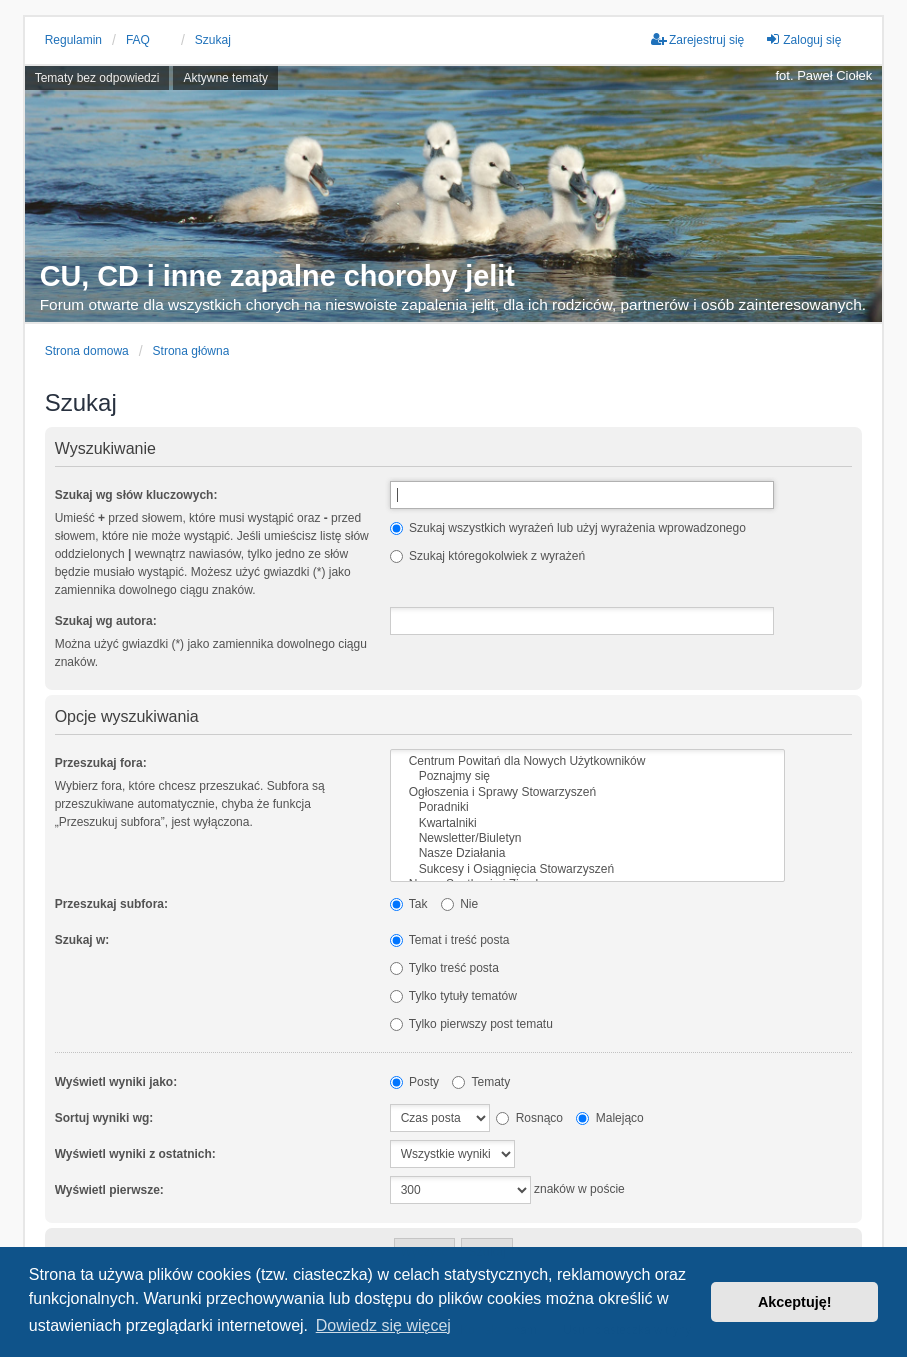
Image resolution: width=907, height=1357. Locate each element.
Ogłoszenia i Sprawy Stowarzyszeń (588, 792)
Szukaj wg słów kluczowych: (136, 495)
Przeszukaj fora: (101, 763)
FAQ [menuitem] (138, 40)
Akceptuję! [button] (795, 1302)
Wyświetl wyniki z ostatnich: (135, 1154)
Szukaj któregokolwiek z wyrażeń (487, 556)
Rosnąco (529, 1118)
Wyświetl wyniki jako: (116, 1082)
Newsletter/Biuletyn (588, 838)
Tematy (481, 1082)
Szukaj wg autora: (106, 621)
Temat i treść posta (450, 940)
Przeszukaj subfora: (111, 904)
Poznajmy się (588, 776)
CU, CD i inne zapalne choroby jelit (277, 276)
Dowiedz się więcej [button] (383, 1325)
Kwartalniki (588, 823)
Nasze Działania (588, 853)
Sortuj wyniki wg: (104, 1118)
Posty (414, 1082)
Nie (459, 904)
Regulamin (73, 40)
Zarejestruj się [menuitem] (697, 39)
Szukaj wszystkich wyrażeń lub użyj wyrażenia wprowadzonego (568, 528)
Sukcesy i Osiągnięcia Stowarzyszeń (588, 869)
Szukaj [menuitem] (213, 40)
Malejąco (609, 1118)
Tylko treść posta (444, 968)
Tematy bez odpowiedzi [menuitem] (97, 78)
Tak (409, 904)
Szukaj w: (82, 940)
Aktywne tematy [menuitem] (225, 78)
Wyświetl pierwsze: (109, 1190)
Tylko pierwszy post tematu (471, 1024)
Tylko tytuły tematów (453, 996)
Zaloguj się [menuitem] (803, 39)
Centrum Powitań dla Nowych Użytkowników (588, 761)
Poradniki (588, 807)
